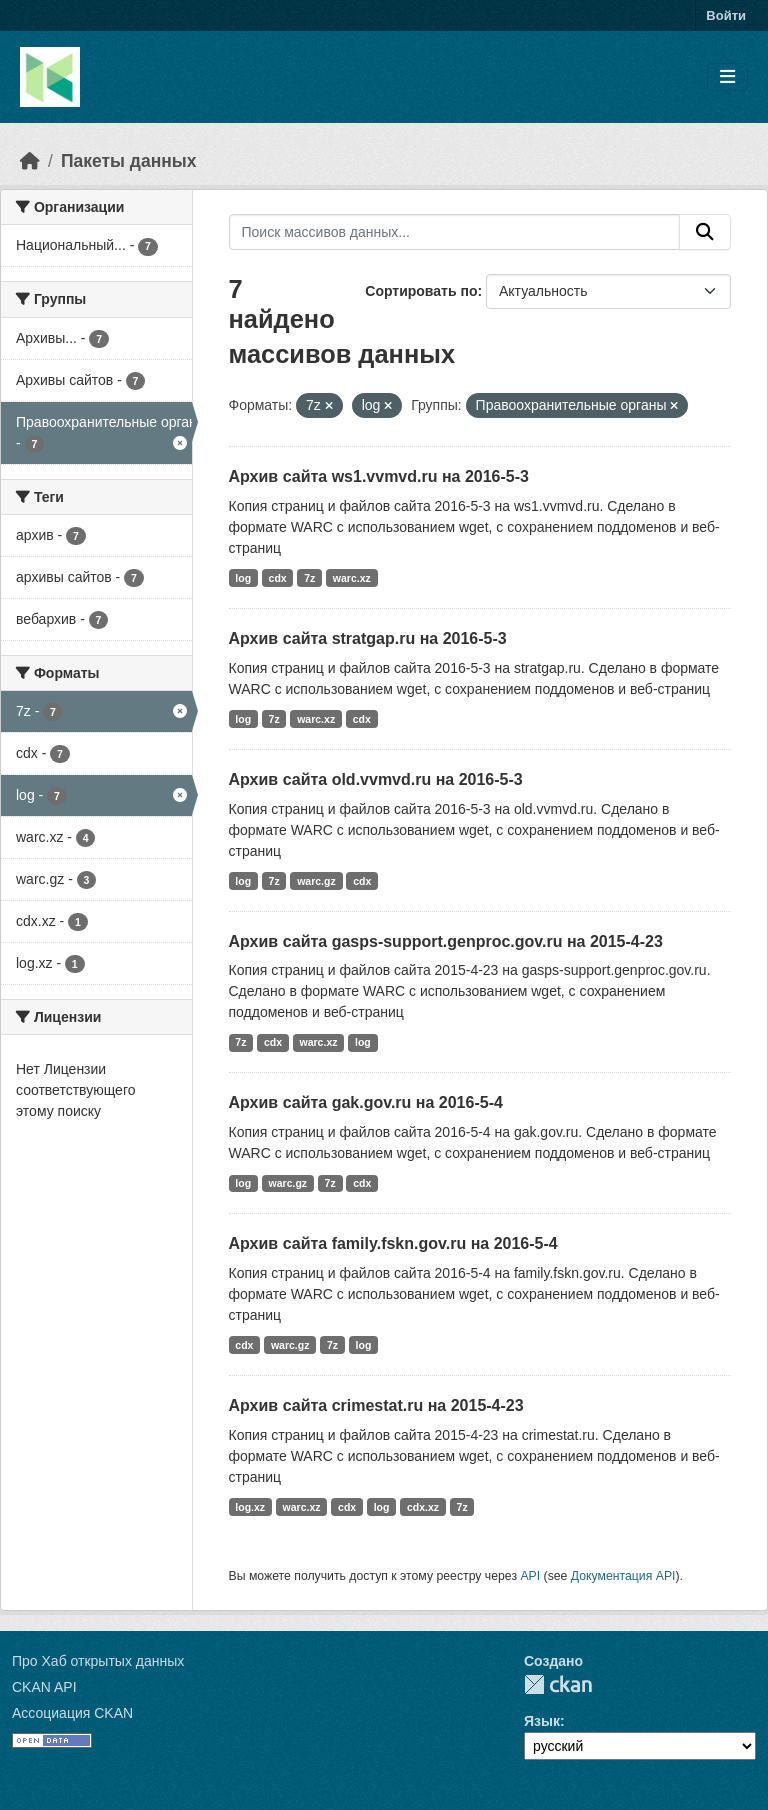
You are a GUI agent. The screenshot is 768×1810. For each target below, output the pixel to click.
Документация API (623, 1576)
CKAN (558, 1684)
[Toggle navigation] (727, 77)
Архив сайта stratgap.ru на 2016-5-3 (368, 638)
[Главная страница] (30, 161)
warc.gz (316, 881)
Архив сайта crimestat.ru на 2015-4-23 (376, 1405)
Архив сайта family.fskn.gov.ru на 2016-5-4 (393, 1243)
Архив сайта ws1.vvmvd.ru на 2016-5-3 (379, 476)
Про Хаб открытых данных (98, 1661)
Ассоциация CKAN (72, 1713)
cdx (278, 578)
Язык (542, 1721)
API (530, 1576)
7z (309, 578)
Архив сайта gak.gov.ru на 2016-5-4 (366, 1102)
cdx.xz (423, 1507)
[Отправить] (705, 232)
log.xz (250, 1507)
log (243, 578)
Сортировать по (421, 291)
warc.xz (352, 578)
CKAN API (44, 1687)
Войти (726, 15)
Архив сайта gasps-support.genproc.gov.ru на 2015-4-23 (446, 941)
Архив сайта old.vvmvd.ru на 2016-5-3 (376, 779)
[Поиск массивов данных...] (455, 232)
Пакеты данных (129, 161)
